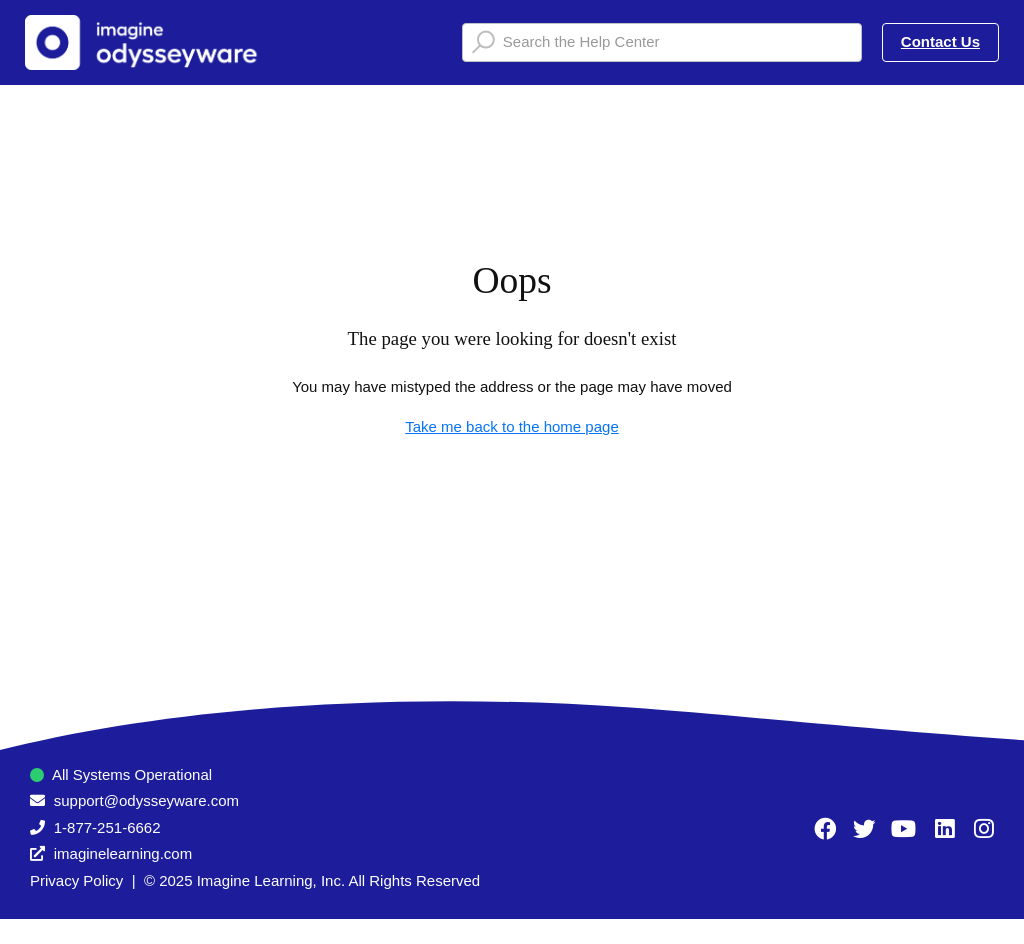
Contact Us (940, 41)
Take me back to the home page (511, 426)
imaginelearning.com (123, 853)
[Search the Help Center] (662, 42)
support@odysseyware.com (146, 800)
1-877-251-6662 (107, 827)
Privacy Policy (76, 880)
